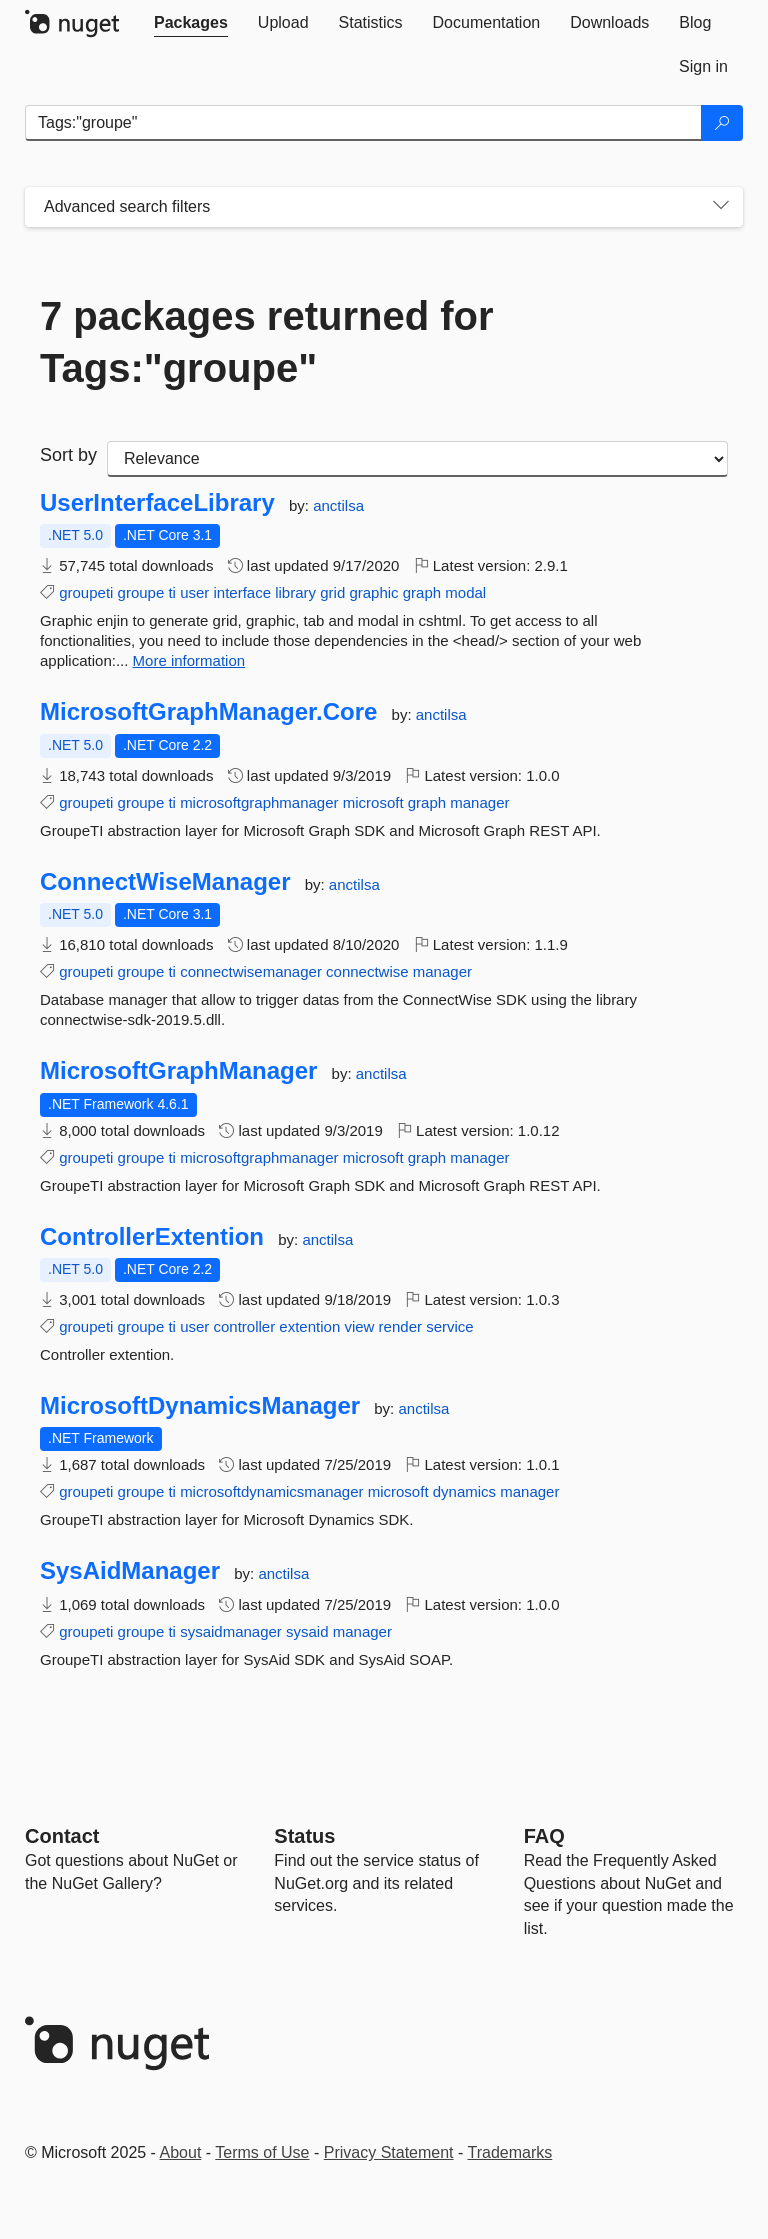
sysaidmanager (231, 1631)
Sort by (68, 455)
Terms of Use (262, 2152)
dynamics (464, 1491)
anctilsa (338, 505)
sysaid (307, 1631)
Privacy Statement (389, 2152)
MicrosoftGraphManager (178, 1071)
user (194, 592)
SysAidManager (130, 1571)
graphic (373, 592)
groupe (141, 592)
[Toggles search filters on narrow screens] (721, 207)
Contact (62, 1836)
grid (332, 592)
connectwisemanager (251, 971)
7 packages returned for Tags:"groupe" (267, 342)
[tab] (191, 23)
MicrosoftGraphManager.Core (208, 712)
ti (172, 592)
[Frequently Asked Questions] (544, 1836)
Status (304, 1836)
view (359, 1326)
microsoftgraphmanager (259, 802)
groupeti (86, 592)
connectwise (367, 971)
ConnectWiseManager (165, 882)
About (181, 2152)
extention (309, 1326)
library (295, 592)
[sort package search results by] (417, 459)
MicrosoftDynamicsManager (200, 1406)
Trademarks (510, 2152)
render (400, 1326)
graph (422, 592)
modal (465, 592)
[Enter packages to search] (363, 123)
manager (479, 802)
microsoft (373, 802)
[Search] (722, 123)
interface (242, 592)
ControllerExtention (152, 1237)
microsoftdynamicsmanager (271, 1491)
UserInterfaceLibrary (157, 503)
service (450, 1326)
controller (244, 1326)
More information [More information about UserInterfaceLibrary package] (189, 660)
